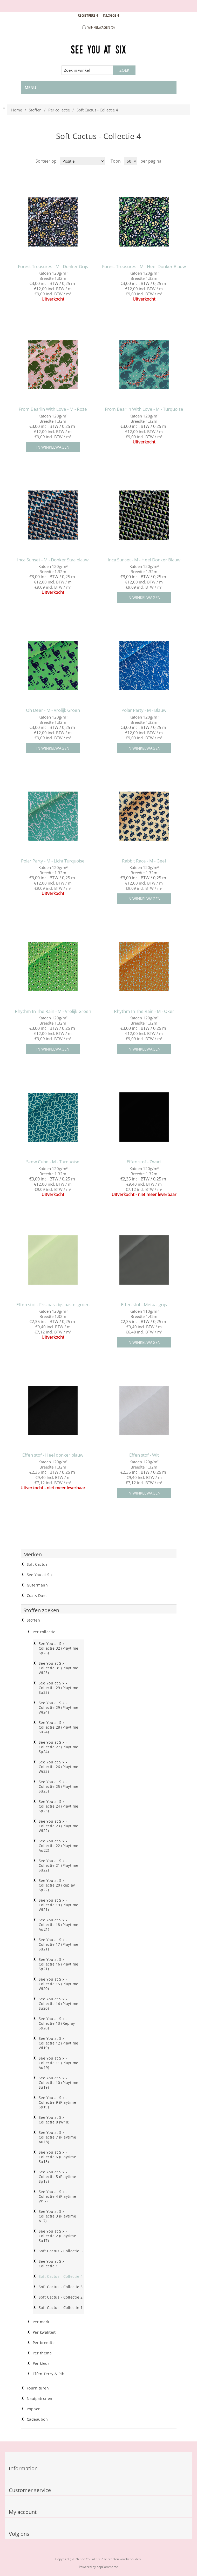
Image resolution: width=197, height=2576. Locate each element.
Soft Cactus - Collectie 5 (61, 2251)
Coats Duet (37, 1595)
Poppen (34, 2409)
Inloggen (111, 15)
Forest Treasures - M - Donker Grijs (53, 266)
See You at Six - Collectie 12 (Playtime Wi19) (58, 2043)
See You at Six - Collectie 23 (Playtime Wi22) (58, 1826)
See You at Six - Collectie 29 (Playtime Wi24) (58, 1708)
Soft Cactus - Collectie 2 (61, 2297)
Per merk (41, 2322)
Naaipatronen (39, 2398)
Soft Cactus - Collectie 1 (61, 2307)
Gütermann (37, 1585)
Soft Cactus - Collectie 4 (61, 2276)
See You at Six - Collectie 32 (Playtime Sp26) (58, 1648)
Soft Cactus (37, 1564)
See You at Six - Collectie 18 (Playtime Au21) (58, 1925)
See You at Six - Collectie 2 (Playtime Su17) (57, 2236)
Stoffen (35, 109)
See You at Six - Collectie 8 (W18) (54, 2119)
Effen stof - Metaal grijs (144, 1304)
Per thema (42, 2353)
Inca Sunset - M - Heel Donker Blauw (144, 559)
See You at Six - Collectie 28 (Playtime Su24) (58, 1727)
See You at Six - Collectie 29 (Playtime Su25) (58, 1688)
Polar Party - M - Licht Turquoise (53, 861)
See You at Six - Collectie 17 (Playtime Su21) (58, 1944)
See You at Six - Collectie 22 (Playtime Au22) (58, 1846)
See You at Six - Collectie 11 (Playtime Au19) (58, 2063)
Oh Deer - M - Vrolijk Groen (53, 710)
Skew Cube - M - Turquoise (52, 1161)
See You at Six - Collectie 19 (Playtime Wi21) (58, 1905)
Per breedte (44, 2342)
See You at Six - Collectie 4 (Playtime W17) (57, 2196)
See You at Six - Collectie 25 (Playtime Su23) (58, 1787)
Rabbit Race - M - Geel (144, 861)
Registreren (88, 15)
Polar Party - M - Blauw (143, 710)
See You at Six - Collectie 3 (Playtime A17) (57, 2216)
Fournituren (38, 2388)
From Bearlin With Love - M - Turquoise (144, 409)
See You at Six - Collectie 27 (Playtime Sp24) (58, 1747)
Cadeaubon (37, 2419)
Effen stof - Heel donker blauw (52, 1455)
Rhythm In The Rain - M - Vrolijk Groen (53, 1011)
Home (16, 109)
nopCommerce (107, 2567)
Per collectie (59, 109)
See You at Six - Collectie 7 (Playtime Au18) (57, 2137)
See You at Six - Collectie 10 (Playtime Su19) (58, 2083)
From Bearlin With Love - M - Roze (53, 409)
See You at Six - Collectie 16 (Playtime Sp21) (58, 1964)
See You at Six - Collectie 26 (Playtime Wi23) (58, 1767)
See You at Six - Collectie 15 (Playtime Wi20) (58, 1984)
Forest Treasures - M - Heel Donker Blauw (144, 266)
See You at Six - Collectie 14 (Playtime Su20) (58, 2004)
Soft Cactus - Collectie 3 (61, 2287)
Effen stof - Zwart (144, 1161)
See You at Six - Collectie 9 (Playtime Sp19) (57, 2102)
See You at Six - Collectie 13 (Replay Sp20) (57, 2023)
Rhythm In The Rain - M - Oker (144, 1011)
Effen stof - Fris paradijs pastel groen (53, 1304)
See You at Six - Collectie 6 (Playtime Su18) (57, 2157)
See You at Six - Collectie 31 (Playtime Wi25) (58, 1668)
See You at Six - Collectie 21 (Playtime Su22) (58, 1865)
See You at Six (40, 1574)
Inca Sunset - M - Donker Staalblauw (53, 559)
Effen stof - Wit (144, 1455)
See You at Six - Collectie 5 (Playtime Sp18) (57, 2177)
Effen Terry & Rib (49, 2374)
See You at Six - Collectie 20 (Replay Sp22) (57, 1885)
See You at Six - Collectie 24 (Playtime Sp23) (58, 1806)
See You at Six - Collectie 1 (53, 2263)
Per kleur (41, 2363)
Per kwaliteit (44, 2332)
